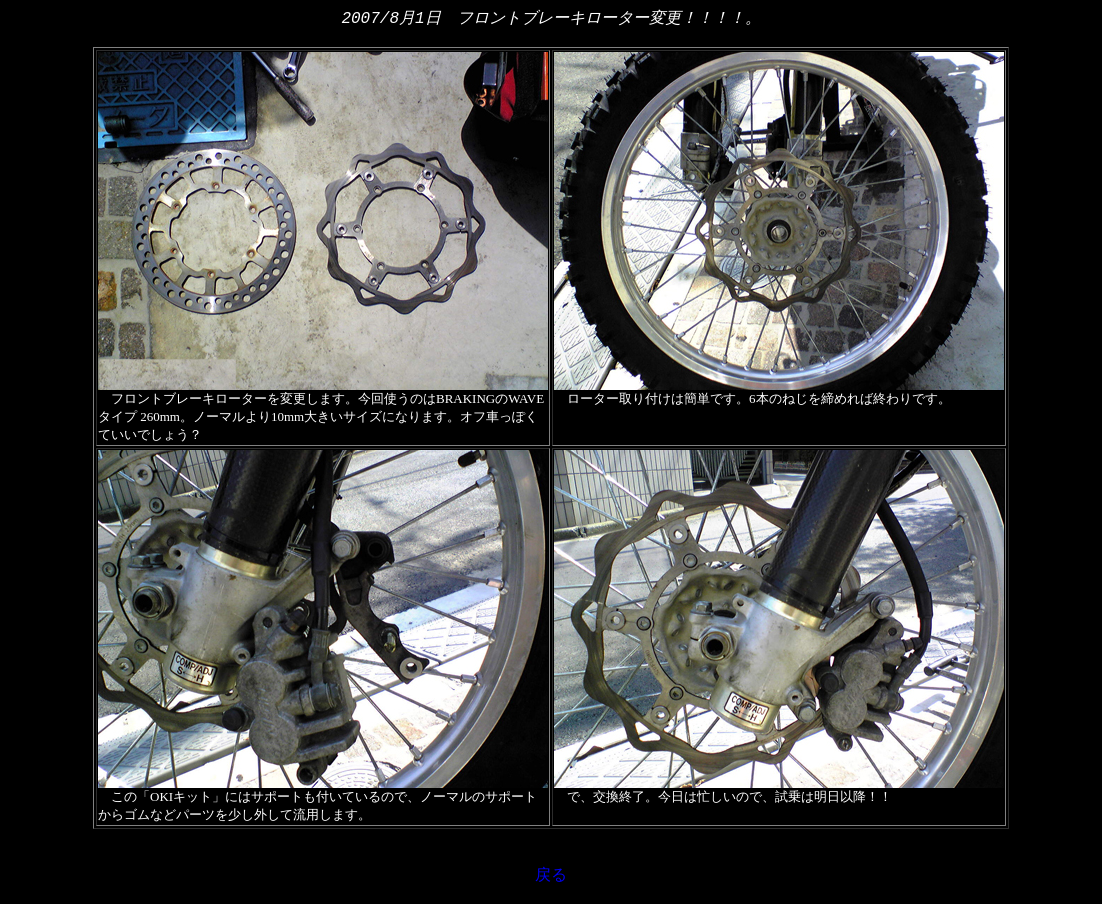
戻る (551, 876)
